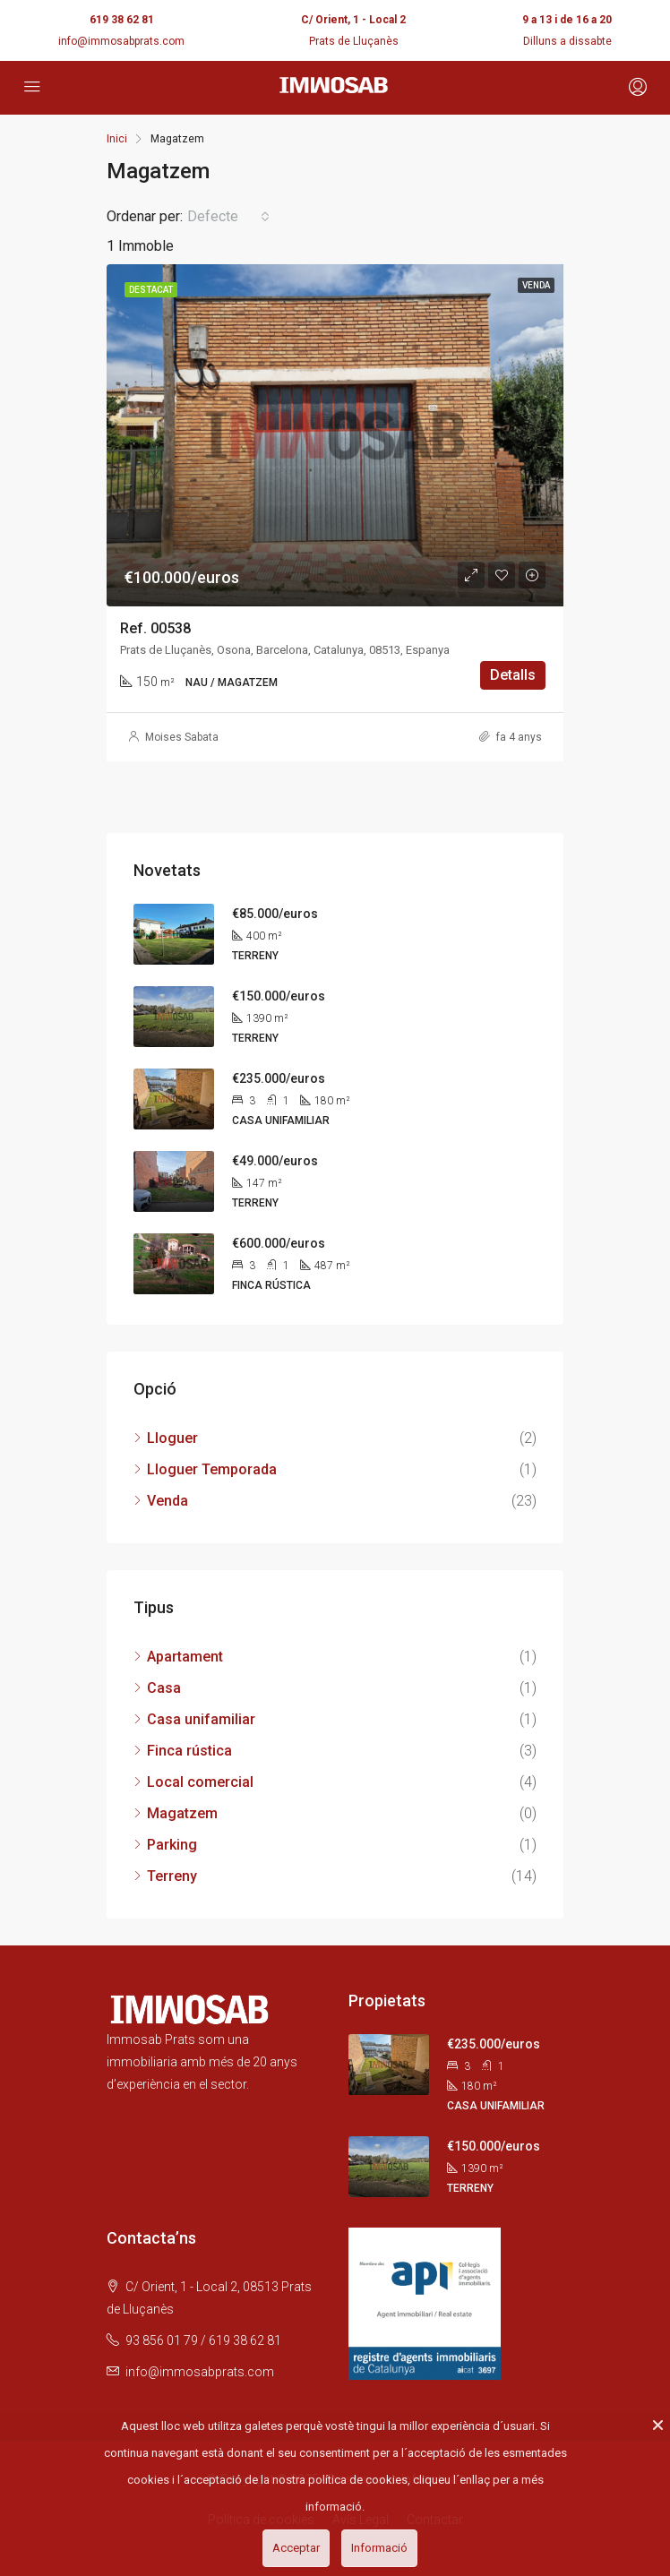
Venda (167, 1500)
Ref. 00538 (155, 628)
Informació (379, 2548)
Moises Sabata (182, 737)
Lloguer (172, 1438)
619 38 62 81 (122, 19)
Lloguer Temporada (212, 1469)
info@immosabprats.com (121, 41)
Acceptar (296, 2548)
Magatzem (182, 1813)
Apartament (185, 1656)
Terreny (172, 1876)
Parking (172, 1844)
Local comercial (200, 1781)
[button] (228, 217)
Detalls (513, 674)
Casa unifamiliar (201, 1719)
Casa (164, 1687)
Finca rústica (189, 1750)
